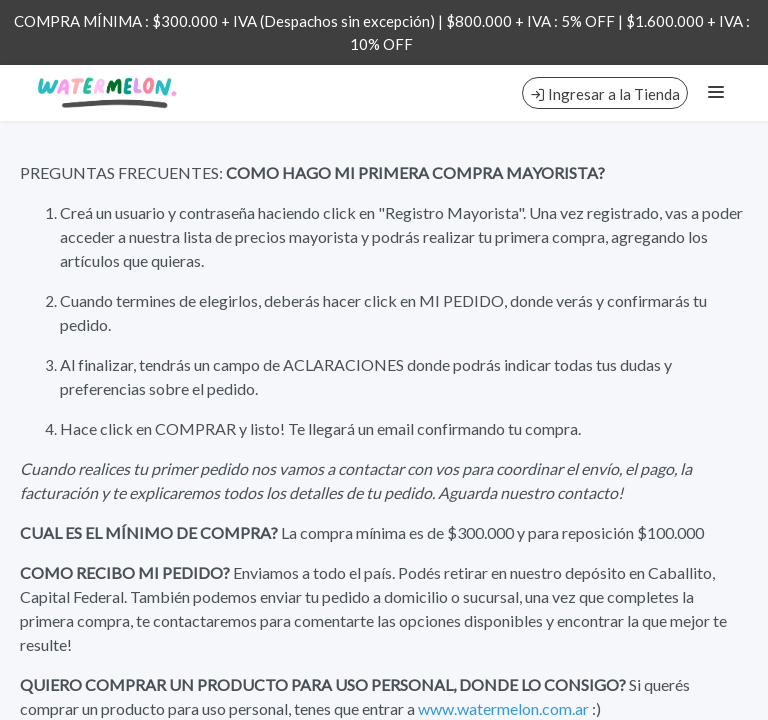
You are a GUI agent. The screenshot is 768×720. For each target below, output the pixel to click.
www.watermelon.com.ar (503, 708)
